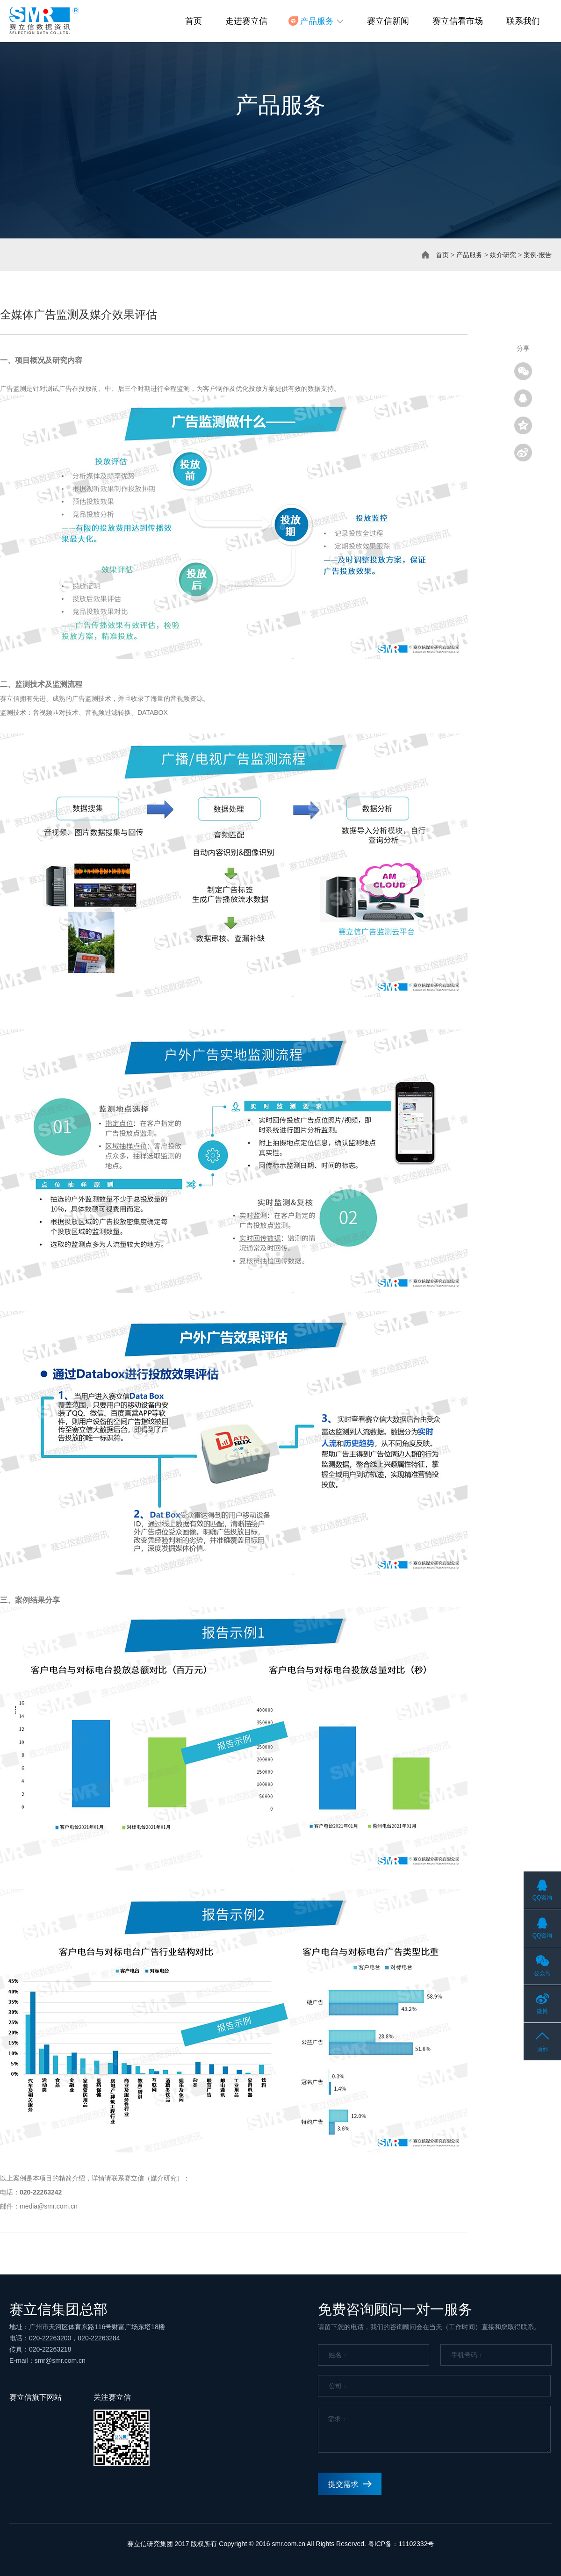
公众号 (542, 1973)
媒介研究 (503, 255)
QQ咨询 (542, 1897)
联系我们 (523, 21)
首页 (193, 21)
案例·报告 (538, 255)
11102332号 (416, 2543)
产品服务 (469, 255)
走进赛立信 (246, 21)
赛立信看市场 (457, 21)
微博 (542, 2011)
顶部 (542, 2049)
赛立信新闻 (388, 21)
